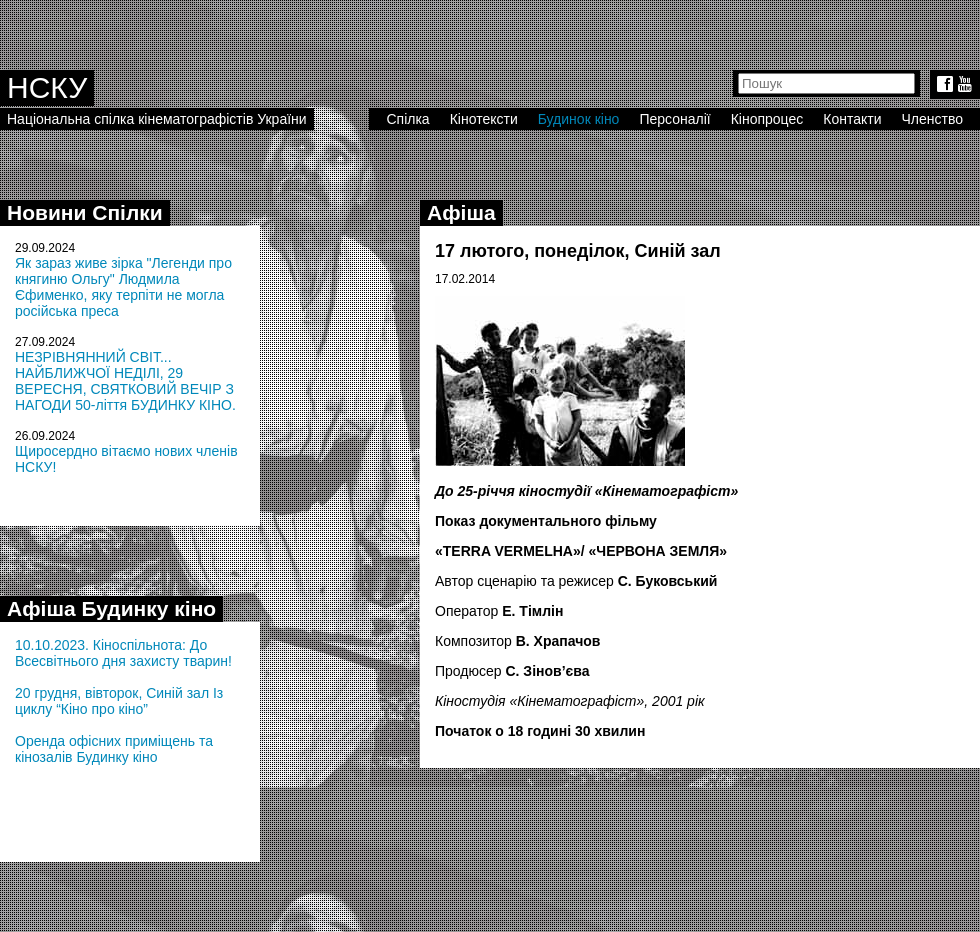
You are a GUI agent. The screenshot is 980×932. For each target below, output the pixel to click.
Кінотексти (484, 119)
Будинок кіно (579, 119)
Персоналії (674, 119)
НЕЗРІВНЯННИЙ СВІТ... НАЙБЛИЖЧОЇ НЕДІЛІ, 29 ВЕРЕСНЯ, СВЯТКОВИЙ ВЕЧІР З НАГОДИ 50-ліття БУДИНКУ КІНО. (125, 381)
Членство (933, 119)
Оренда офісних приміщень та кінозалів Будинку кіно (114, 749)
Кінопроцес (767, 119)
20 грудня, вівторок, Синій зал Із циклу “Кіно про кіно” (119, 701)
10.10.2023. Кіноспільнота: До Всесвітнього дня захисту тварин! (123, 653)
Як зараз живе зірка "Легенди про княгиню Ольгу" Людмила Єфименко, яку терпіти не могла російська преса (123, 287)
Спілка (407, 119)
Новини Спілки (85, 212)
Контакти (852, 119)
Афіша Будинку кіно (111, 608)
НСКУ (47, 87)
